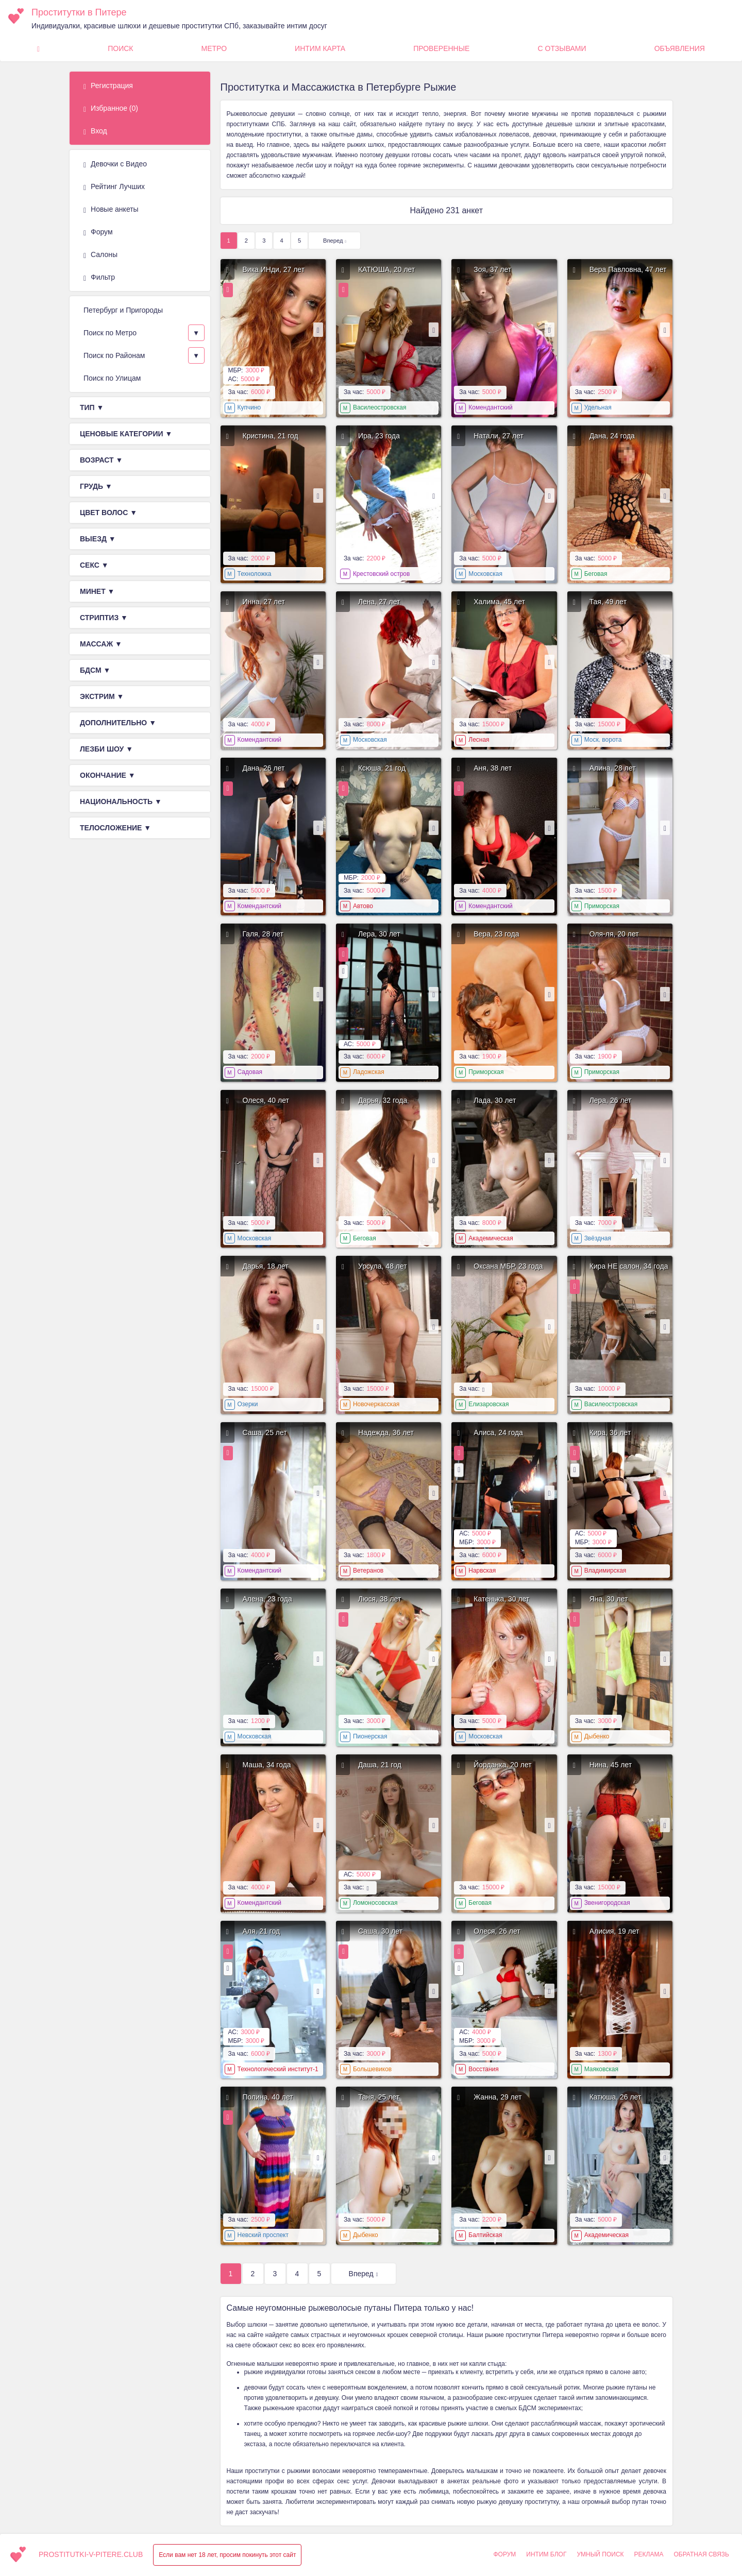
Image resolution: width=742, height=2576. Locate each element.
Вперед (333, 240)
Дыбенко (597, 1736)
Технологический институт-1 (278, 2069)
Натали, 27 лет (499, 436)
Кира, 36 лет (610, 1432)
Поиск (120, 48)
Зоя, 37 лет (492, 269)
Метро (214, 48)
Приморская (601, 906)
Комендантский (490, 407)
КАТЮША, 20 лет (386, 269)
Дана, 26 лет (264, 768)
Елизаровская (488, 1404)
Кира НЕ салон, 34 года (628, 1266)
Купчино (249, 407)
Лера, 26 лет (610, 1100)
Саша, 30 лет (380, 1931)
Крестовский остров (381, 573)
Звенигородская (607, 1902)
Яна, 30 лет (608, 1599)
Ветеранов (368, 1570)
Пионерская (370, 1736)
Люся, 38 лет (379, 1599)
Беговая (596, 573)
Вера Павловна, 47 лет (628, 269)
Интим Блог (546, 2554)
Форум (98, 232)
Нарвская (482, 1570)
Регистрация (108, 86)
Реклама (649, 2554)
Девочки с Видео (115, 164)
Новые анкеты (111, 209)
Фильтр (99, 277)
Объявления (679, 48)
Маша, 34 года (267, 1765)
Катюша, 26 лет (615, 2097)
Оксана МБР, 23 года (508, 1266)
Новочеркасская (376, 1404)
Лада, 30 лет (495, 1100)
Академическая (490, 1238)
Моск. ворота (603, 739)
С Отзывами (562, 48)
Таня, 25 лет (378, 2097)
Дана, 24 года (612, 436)
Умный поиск (600, 2554)
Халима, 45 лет (499, 602)
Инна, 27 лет (264, 602)
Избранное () (110, 108)
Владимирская (605, 1570)
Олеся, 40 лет (266, 1100)
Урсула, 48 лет (382, 1266)
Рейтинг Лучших (114, 187)
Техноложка (255, 573)
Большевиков (372, 2069)
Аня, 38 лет (493, 768)
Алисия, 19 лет (614, 1931)
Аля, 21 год (261, 1931)
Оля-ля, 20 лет (614, 934)
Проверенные (441, 48)
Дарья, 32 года (382, 1100)
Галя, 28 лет (263, 934)
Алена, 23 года (267, 1599)
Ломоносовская (375, 1902)
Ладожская (368, 1072)
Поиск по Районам (114, 355)
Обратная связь (701, 2554)
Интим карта (320, 48)
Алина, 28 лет (612, 768)
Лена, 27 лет (379, 602)
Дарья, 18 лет (266, 1266)
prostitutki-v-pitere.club (91, 2554)
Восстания (483, 2069)
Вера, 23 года (496, 934)
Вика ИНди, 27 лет (274, 269)
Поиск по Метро (110, 333)
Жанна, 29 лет (497, 2097)
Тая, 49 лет (608, 602)
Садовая (250, 1072)
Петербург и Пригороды (123, 310)
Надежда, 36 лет (386, 1432)
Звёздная (597, 1238)
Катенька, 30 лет (501, 1599)
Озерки (248, 1404)
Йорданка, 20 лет (502, 1765)
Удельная (598, 407)
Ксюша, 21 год (382, 768)
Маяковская (601, 2069)
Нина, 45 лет (610, 1765)
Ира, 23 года (379, 436)
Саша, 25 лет (265, 1432)
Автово (363, 906)
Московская (485, 573)
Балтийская (485, 2235)
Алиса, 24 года (498, 1432)
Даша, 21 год (379, 1765)
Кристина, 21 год (270, 436)
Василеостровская (380, 407)
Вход (95, 131)
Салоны (100, 255)
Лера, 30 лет (379, 934)
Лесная (478, 739)
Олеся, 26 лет (497, 1931)
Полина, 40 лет (268, 2097)
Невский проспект (263, 2235)
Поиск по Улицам (112, 378)
